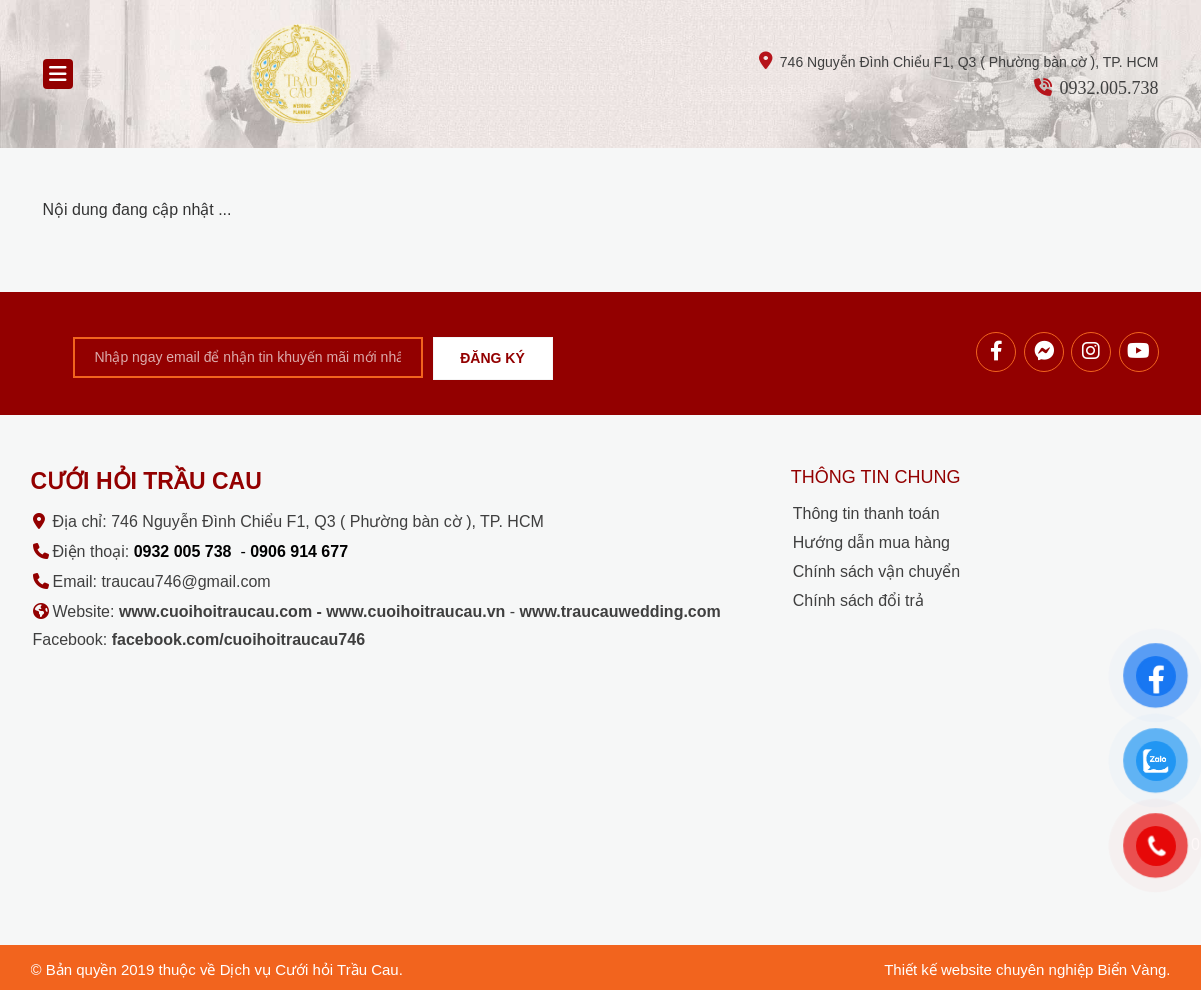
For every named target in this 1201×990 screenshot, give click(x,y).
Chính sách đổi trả (858, 600)
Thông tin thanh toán (866, 513)
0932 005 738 (183, 551)
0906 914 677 (299, 551)
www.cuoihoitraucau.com (215, 611)
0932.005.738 (1108, 88)
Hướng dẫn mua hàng (871, 542)
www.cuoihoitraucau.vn (415, 611)
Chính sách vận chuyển (876, 571)
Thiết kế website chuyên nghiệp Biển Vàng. (1027, 969)
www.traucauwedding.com (620, 611)
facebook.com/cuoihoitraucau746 (238, 639)
